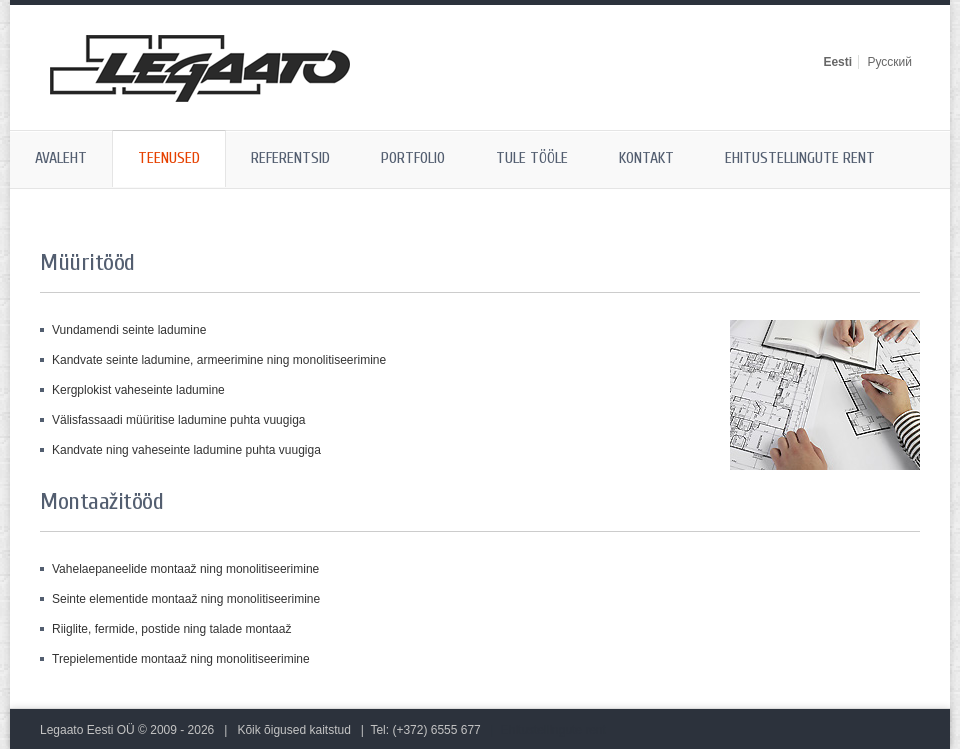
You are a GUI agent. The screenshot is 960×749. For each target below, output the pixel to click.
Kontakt (646, 158)
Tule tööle (532, 158)
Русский (889, 62)
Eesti (837, 62)
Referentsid (290, 158)
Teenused (169, 158)
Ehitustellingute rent (800, 158)
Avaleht (61, 158)
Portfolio (413, 158)
